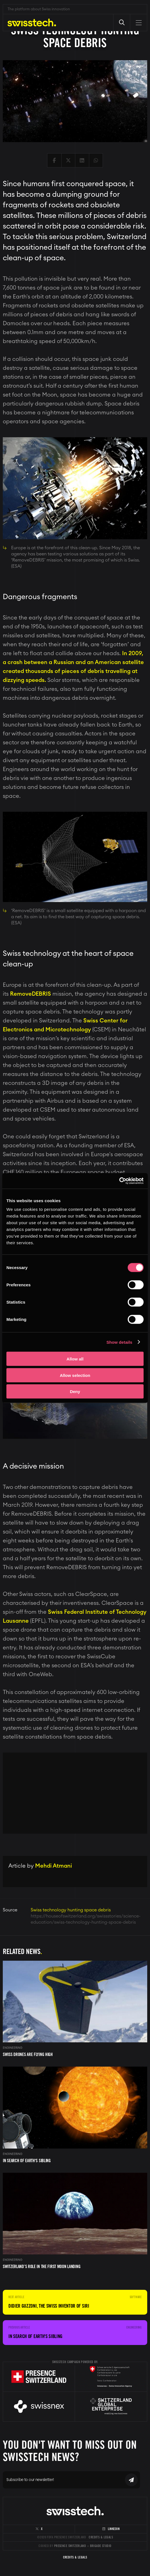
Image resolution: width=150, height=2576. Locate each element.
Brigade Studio (101, 2546)
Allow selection (75, 1375)
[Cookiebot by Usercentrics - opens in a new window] (119, 1181)
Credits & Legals (101, 2537)
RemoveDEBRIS (30, 994)
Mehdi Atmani (53, 1866)
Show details (119, 1342)
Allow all (75, 1359)
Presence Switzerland (70, 2546)
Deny (75, 1391)
